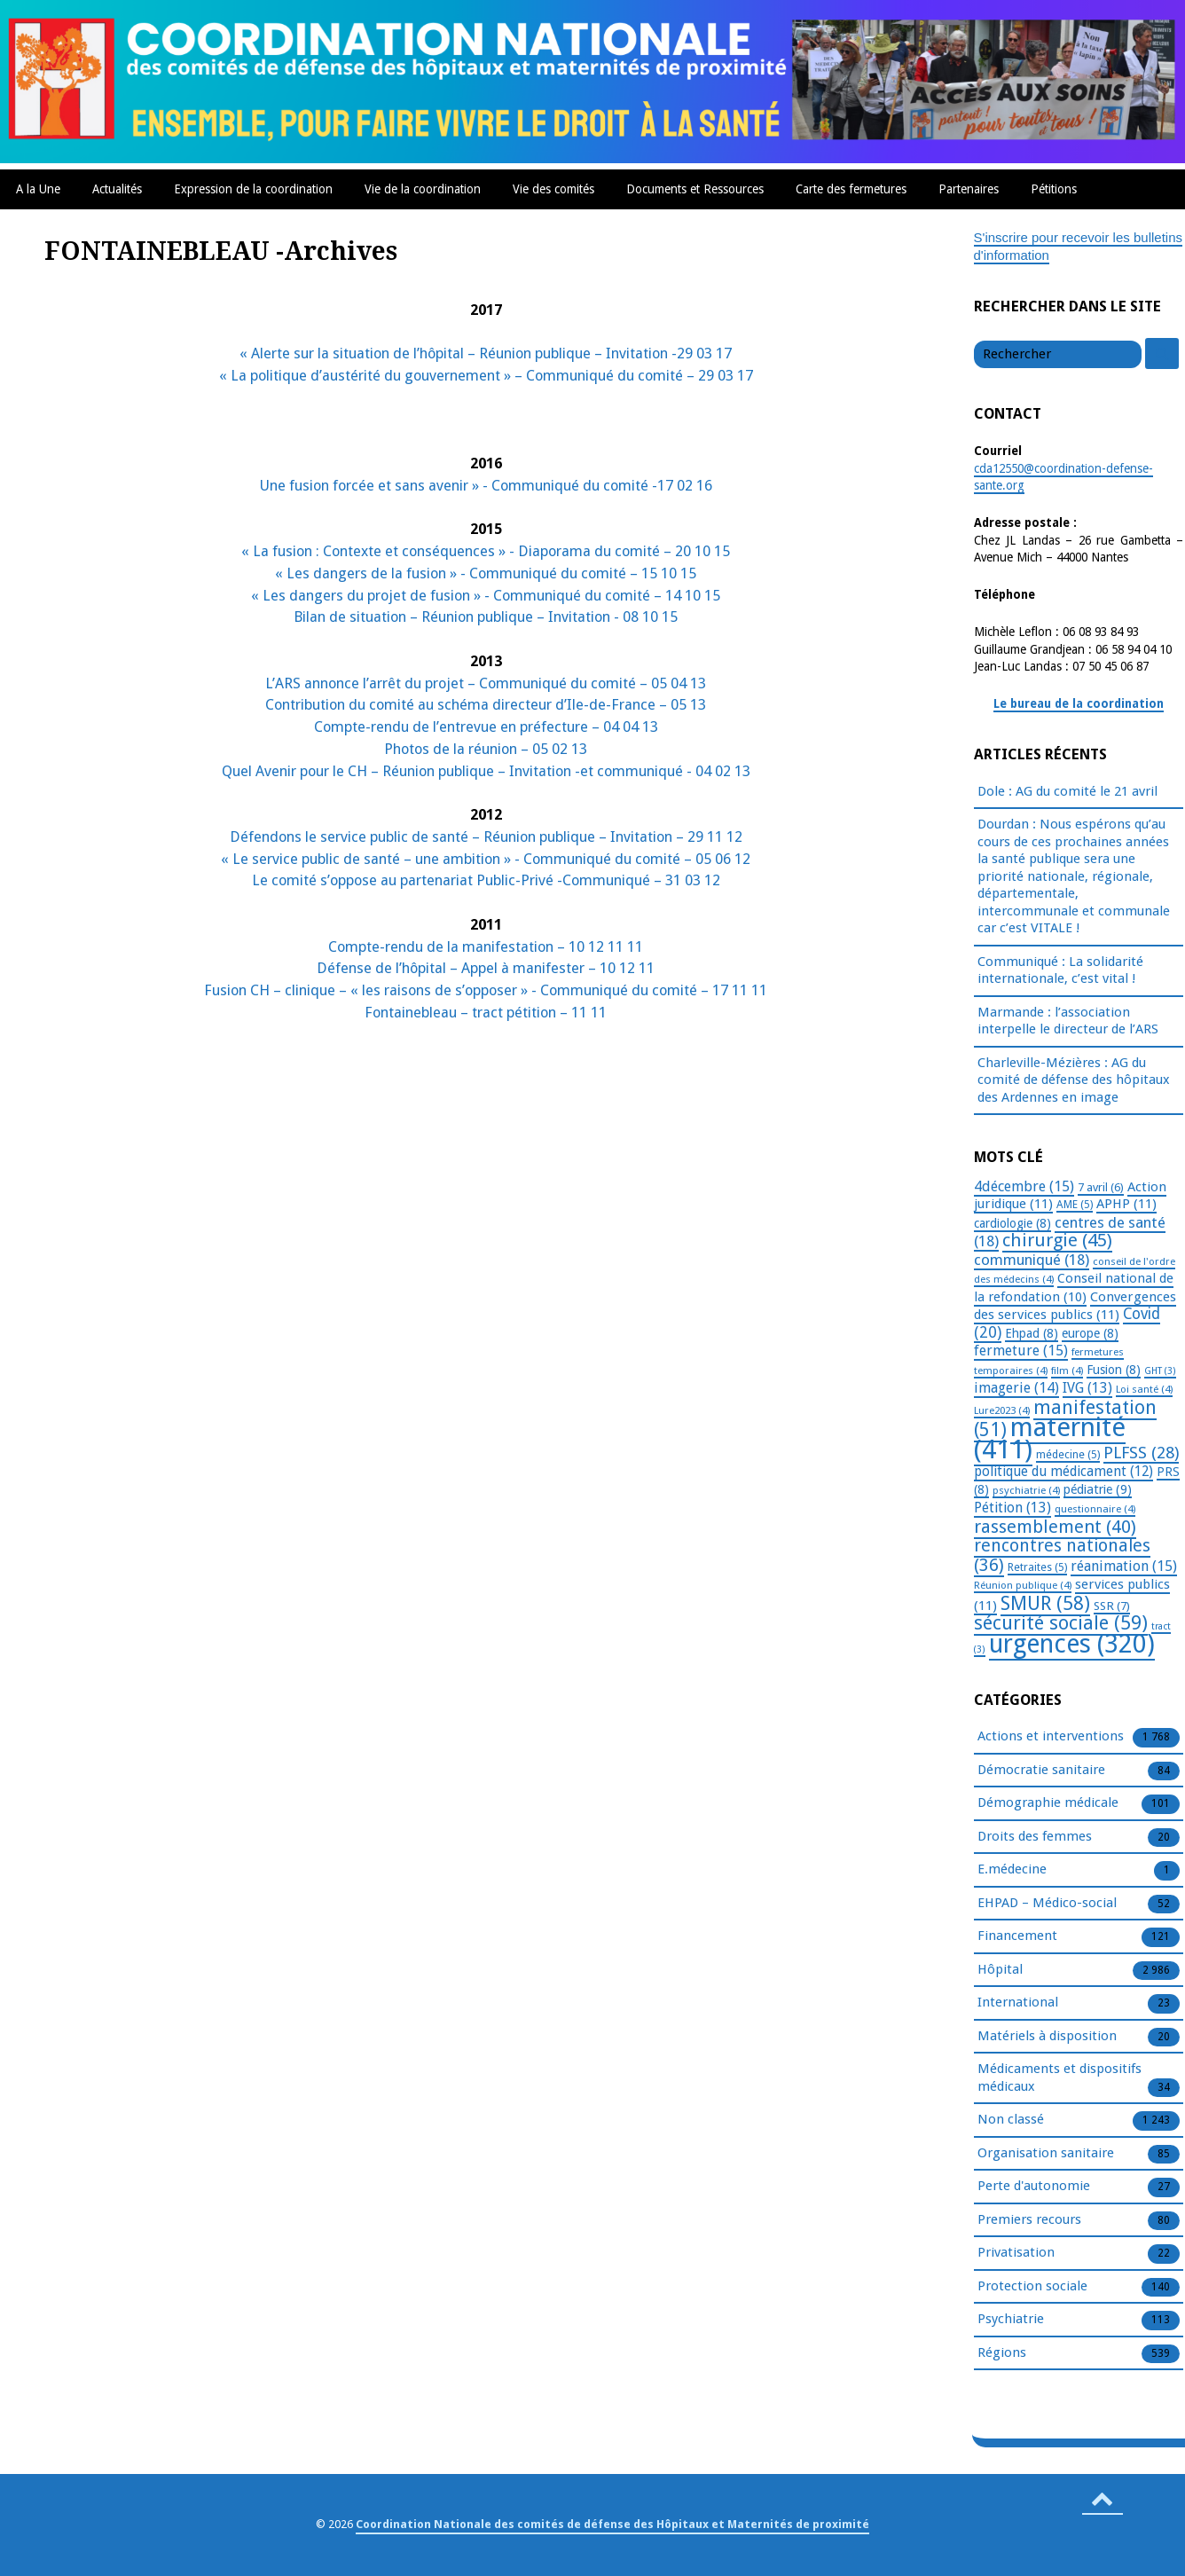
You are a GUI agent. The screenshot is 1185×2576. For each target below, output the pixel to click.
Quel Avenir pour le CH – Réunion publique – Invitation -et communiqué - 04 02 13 (486, 771)
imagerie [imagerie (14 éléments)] (1016, 1387)
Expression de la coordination (253, 189)
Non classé (1010, 2120)
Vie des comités (553, 189)
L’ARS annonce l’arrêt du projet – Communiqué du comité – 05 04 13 (485, 683)
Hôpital (1000, 1970)
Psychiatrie (1010, 2320)
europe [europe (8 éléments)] (1090, 1333)
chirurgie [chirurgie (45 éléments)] (1057, 1240)
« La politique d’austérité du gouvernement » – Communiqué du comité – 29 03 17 (486, 375)
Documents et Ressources (695, 189)
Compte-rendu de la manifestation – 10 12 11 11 (485, 947)
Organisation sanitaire (1045, 2154)
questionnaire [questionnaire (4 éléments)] (1095, 1509)
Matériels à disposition (1047, 2037)
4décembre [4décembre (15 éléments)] (1024, 1186)
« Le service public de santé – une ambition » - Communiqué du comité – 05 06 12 (485, 859)
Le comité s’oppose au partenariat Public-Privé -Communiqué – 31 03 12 (486, 880)
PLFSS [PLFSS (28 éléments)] (1141, 1452)
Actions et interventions (1050, 1737)
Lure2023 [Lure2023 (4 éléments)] (1002, 1410)
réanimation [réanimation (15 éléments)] (1124, 1566)
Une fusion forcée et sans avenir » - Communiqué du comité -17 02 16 (486, 485)
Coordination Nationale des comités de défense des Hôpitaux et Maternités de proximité (612, 2524)
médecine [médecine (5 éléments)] (1068, 1455)
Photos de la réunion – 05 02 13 (485, 749)
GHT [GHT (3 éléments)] (1160, 1371)
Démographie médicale (1047, 1803)
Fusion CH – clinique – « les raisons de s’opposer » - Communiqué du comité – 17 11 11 (485, 990)
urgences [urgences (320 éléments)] (1072, 1644)
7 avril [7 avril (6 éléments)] (1101, 1187)
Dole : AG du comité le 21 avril (1067, 791)
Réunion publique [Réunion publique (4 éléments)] (1022, 1585)
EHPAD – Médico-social (1047, 1903)
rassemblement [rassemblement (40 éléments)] (1055, 1526)
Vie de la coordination (423, 189)
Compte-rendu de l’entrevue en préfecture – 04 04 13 (486, 727)
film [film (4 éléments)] (1067, 1370)
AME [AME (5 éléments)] (1074, 1204)
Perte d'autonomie (1033, 2186)
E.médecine (1012, 1870)
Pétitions (1054, 189)
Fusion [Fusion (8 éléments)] (1114, 1370)
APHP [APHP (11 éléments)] (1126, 1204)
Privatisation (1016, 2253)
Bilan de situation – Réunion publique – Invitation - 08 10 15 (486, 617)
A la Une (38, 189)
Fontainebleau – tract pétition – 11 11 (486, 1012)
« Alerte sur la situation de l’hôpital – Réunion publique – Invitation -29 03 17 (485, 353)
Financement (1017, 1936)
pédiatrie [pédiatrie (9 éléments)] (1097, 1489)
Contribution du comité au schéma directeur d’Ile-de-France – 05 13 (485, 704)
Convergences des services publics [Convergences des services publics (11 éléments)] (1075, 1306)
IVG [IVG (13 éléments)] (1087, 1387)
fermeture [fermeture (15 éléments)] (1021, 1350)
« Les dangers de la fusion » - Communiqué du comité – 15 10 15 (485, 573)
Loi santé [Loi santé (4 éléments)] (1144, 1389)
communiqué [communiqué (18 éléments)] (1031, 1259)
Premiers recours (1029, 2220)
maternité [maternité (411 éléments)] (1050, 1438)
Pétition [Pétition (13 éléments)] (1012, 1507)
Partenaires (968, 189)
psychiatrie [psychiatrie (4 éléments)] (1026, 1490)
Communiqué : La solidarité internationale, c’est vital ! (1060, 970)
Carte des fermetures (851, 189)
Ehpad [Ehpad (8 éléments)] (1031, 1333)
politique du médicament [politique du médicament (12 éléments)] (1063, 1472)
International (1017, 2003)
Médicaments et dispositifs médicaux (1059, 2078)
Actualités (117, 189)
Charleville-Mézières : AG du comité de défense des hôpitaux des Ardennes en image (1073, 1080)
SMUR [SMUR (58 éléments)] (1045, 1603)
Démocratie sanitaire (1041, 1770)
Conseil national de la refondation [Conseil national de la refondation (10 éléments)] (1073, 1287)
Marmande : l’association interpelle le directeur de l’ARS (1067, 1021)
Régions (1001, 2353)
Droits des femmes (1034, 1837)
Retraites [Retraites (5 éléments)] (1037, 1567)
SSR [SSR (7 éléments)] (1112, 1605)
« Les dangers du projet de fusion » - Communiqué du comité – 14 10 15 (485, 595)
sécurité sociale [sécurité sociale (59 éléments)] (1061, 1623)
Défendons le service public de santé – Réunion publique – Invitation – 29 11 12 (486, 837)
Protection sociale (1032, 2287)
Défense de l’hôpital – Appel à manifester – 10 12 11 (486, 968)
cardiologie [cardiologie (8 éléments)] (1012, 1223)
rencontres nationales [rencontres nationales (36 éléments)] (1062, 1555)
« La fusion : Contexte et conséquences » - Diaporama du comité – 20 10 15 (485, 551)
